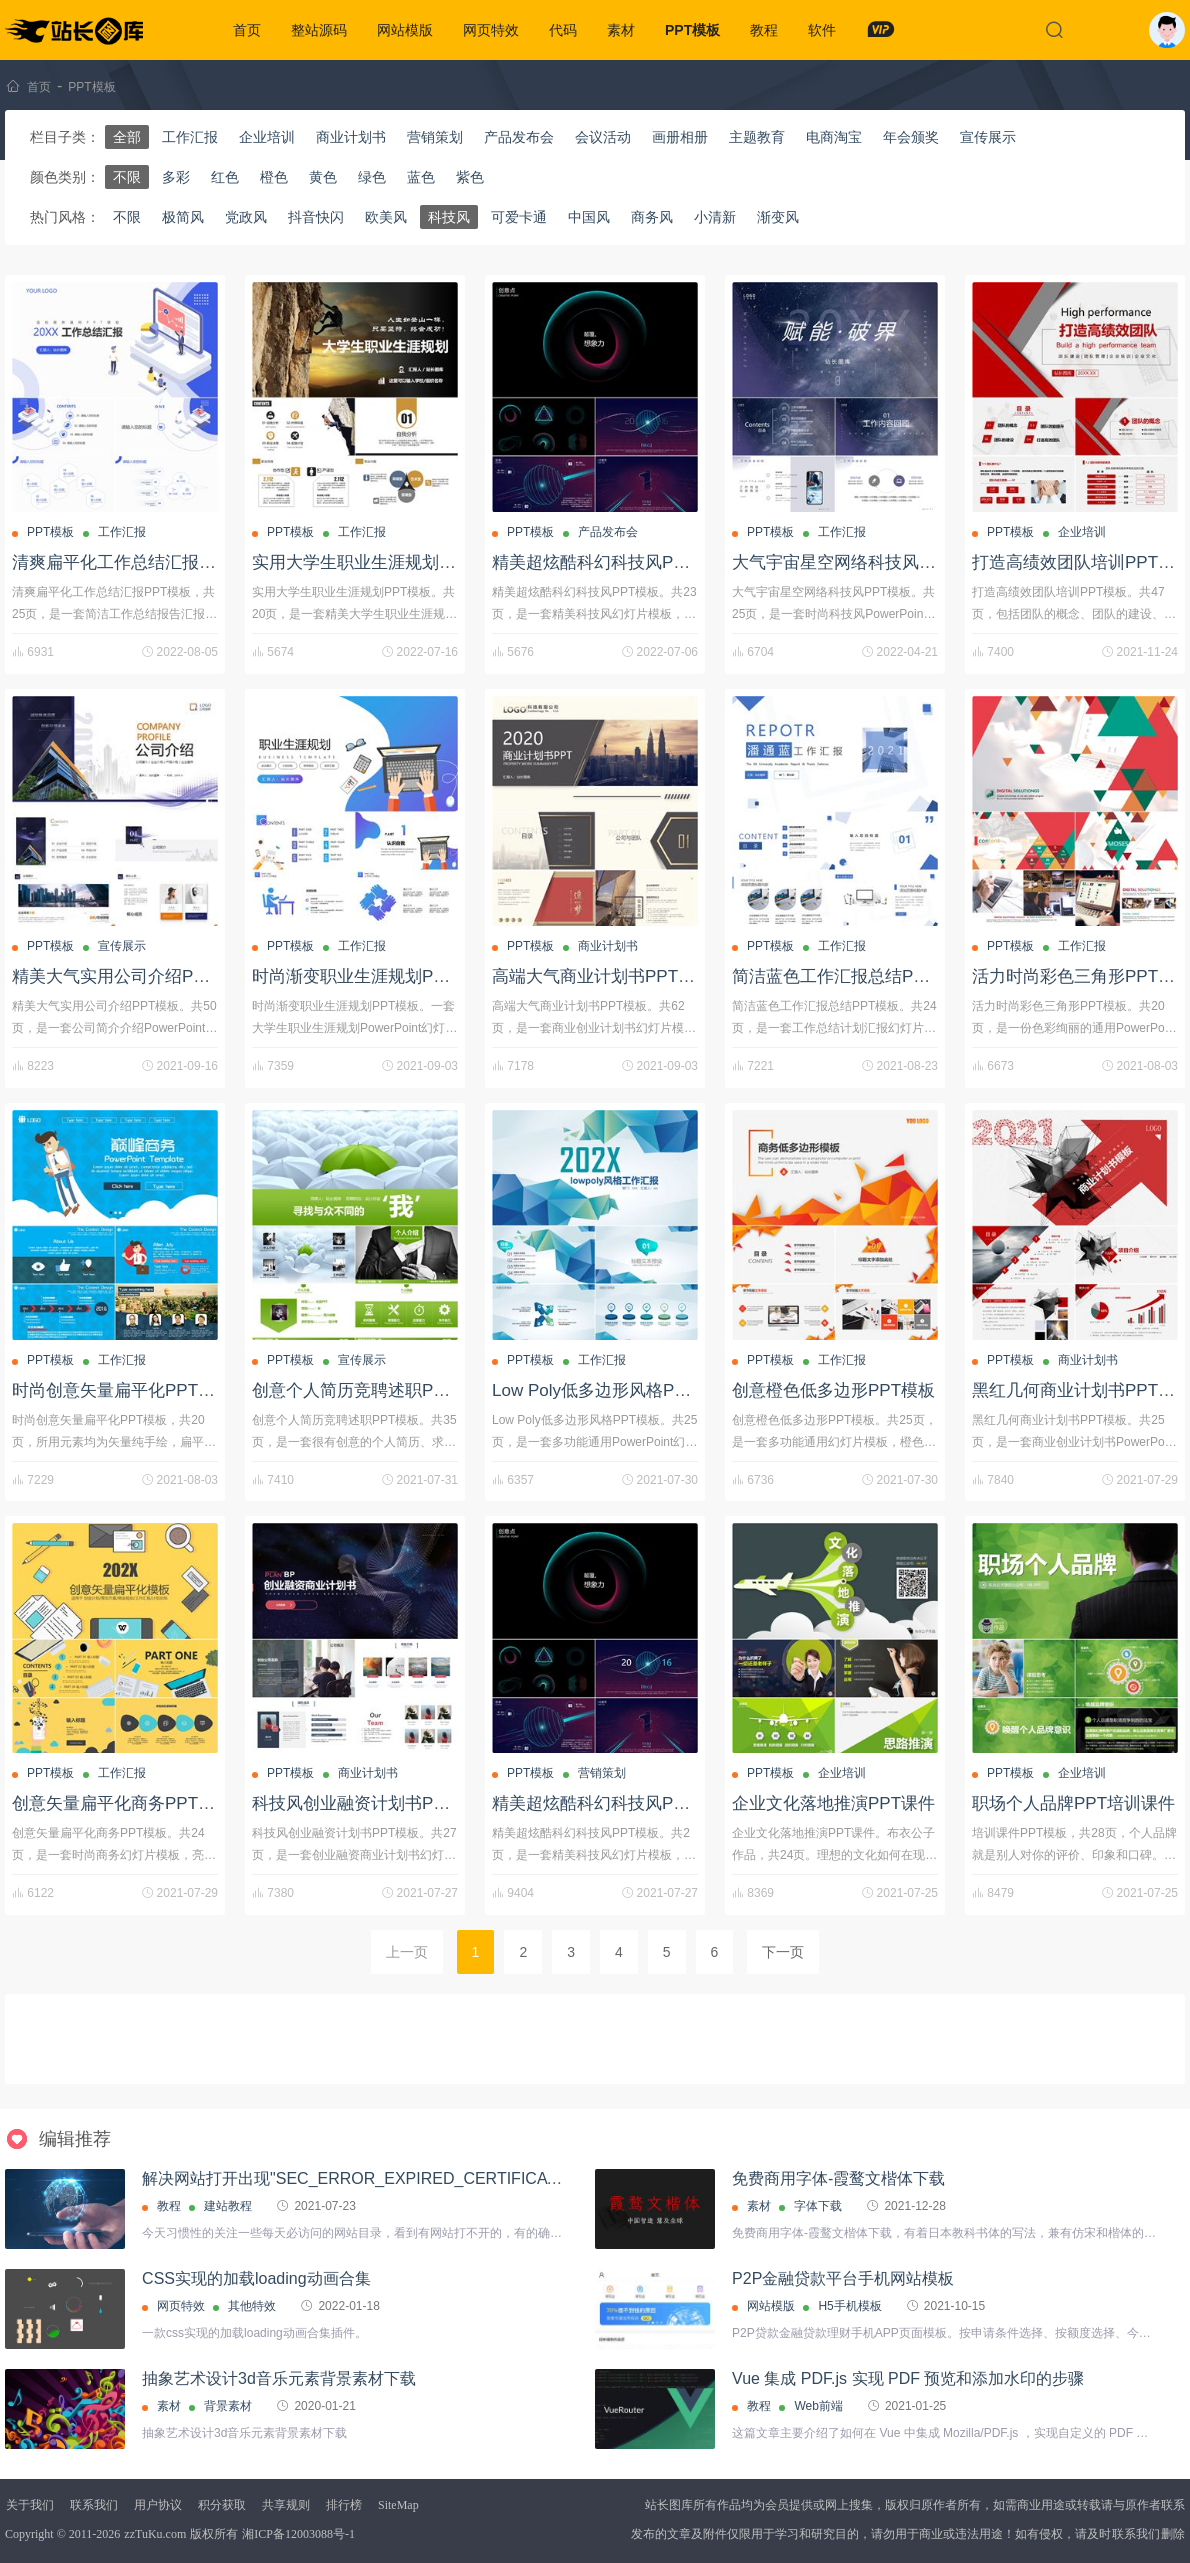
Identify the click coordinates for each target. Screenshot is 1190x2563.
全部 (127, 137)
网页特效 (491, 30)
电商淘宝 (834, 137)
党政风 (246, 217)
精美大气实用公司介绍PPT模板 (130, 976)
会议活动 (603, 137)
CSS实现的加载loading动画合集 (256, 2278)
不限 (127, 177)
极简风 (183, 217)
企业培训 (267, 137)
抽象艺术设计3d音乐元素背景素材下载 (279, 2378)
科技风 (449, 217)
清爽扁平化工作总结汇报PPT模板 (139, 562)
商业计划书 (351, 137)
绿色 (372, 177)
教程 (764, 30)
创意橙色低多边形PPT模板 (833, 1390)
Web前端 (818, 2406)
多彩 (176, 177)
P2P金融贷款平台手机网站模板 (843, 2278)
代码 (563, 30)
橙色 (274, 177)
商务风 (652, 217)
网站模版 (405, 30)
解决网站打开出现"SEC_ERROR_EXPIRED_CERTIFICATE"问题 (373, 2178)
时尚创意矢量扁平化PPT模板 (122, 1390)
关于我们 (30, 2505)
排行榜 (344, 2505)
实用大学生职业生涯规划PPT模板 (379, 562)
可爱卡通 (519, 217)
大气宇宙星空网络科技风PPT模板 (859, 562)
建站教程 (228, 2206)
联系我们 (94, 2505)
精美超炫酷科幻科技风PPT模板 (610, 562)
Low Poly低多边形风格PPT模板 (611, 1390)
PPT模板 (692, 30)
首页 (247, 30)
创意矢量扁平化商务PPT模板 (122, 1803)
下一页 (783, 1952)
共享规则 (286, 2505)
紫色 (470, 177)
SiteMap (398, 2505)
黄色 (323, 177)
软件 (822, 30)
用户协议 (158, 2505)
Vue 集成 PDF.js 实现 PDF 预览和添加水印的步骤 (908, 2378)
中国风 (589, 217)
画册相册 (680, 137)
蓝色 (421, 177)
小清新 (715, 217)
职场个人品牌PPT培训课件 (1073, 1803)
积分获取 (222, 2505)
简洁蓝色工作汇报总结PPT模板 (850, 976)
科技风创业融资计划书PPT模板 (370, 1803)
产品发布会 (519, 137)
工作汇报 (190, 137)
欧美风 (386, 217)
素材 (621, 30)
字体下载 (818, 2206)
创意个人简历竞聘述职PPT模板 (370, 1390)
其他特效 (252, 2306)
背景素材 (228, 2406)
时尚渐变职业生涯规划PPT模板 (370, 976)
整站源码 (319, 30)
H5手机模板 (849, 2306)
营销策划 (435, 137)
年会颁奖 (911, 137)
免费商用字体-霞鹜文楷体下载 (838, 2178)
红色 (225, 177)
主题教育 (757, 137)
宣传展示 (988, 137)
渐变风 (778, 217)
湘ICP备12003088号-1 (298, 2534)
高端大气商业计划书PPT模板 (602, 976)
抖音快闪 (316, 217)
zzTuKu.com (155, 2534)
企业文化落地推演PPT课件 (833, 1803)
